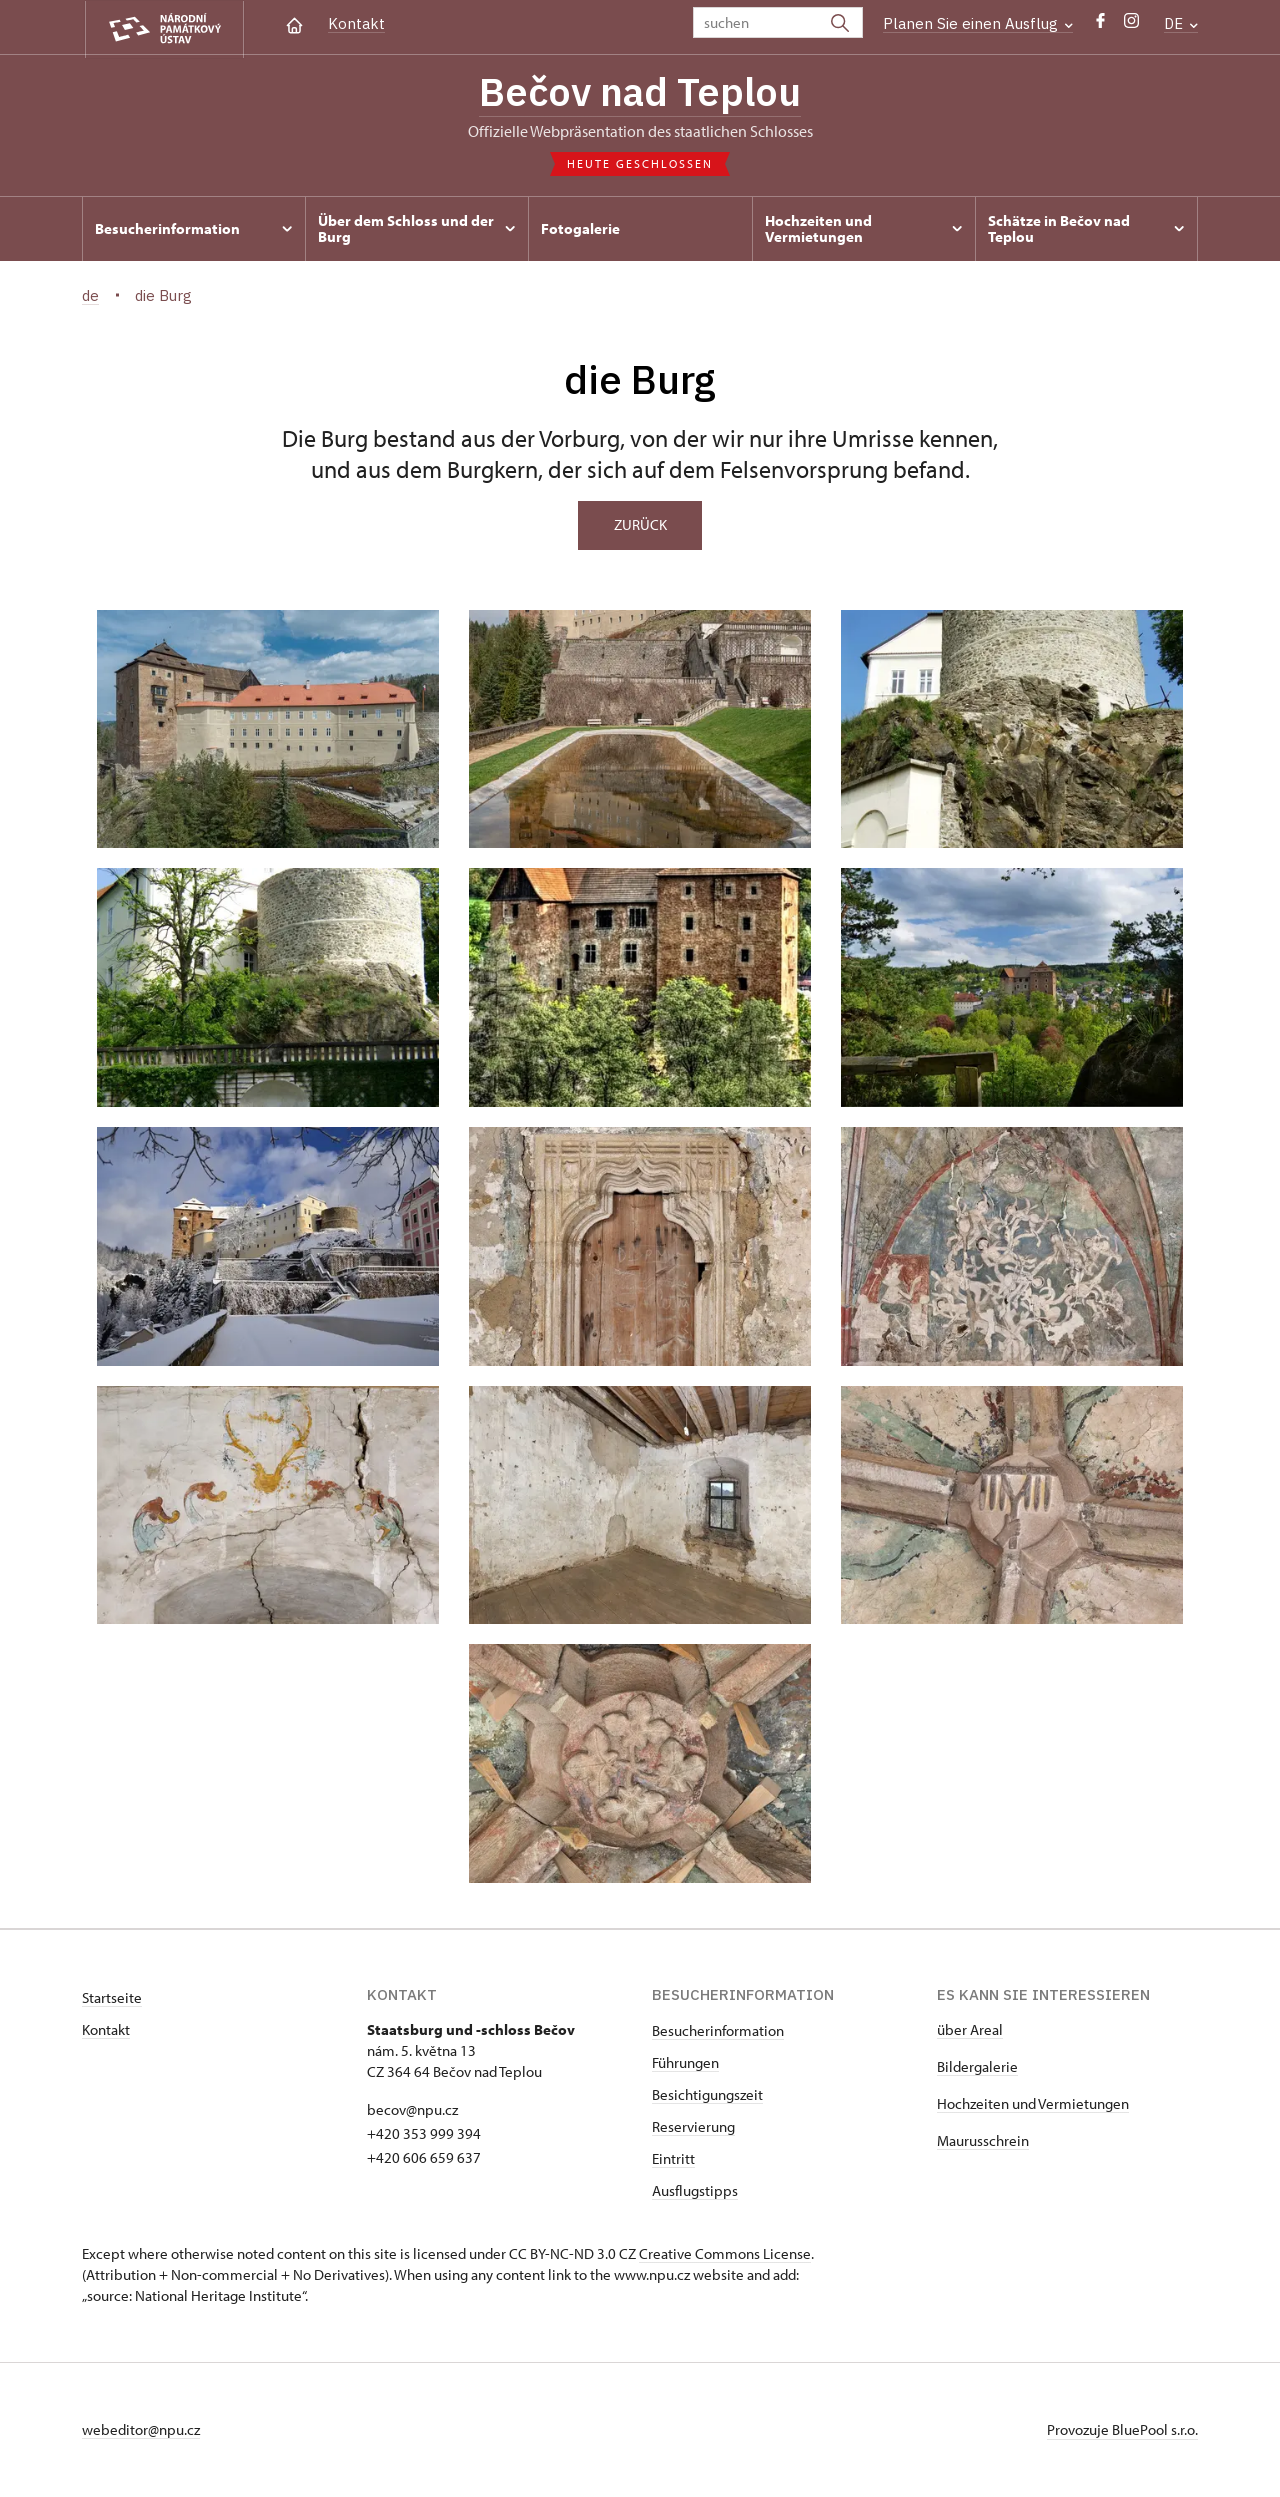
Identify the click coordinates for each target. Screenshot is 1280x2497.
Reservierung (693, 2127)
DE (1181, 23)
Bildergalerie (977, 2067)
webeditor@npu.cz (141, 2430)
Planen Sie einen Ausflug (978, 23)
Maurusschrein (983, 2141)
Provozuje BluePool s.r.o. (1122, 2430)
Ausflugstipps (695, 2191)
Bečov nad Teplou (640, 93)
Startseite (112, 1998)
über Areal (970, 2030)
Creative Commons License (725, 2254)
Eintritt (673, 2159)
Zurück (640, 526)
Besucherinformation (718, 2031)
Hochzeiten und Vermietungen (1033, 2104)
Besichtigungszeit (707, 2095)
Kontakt (356, 23)
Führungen (685, 2063)
